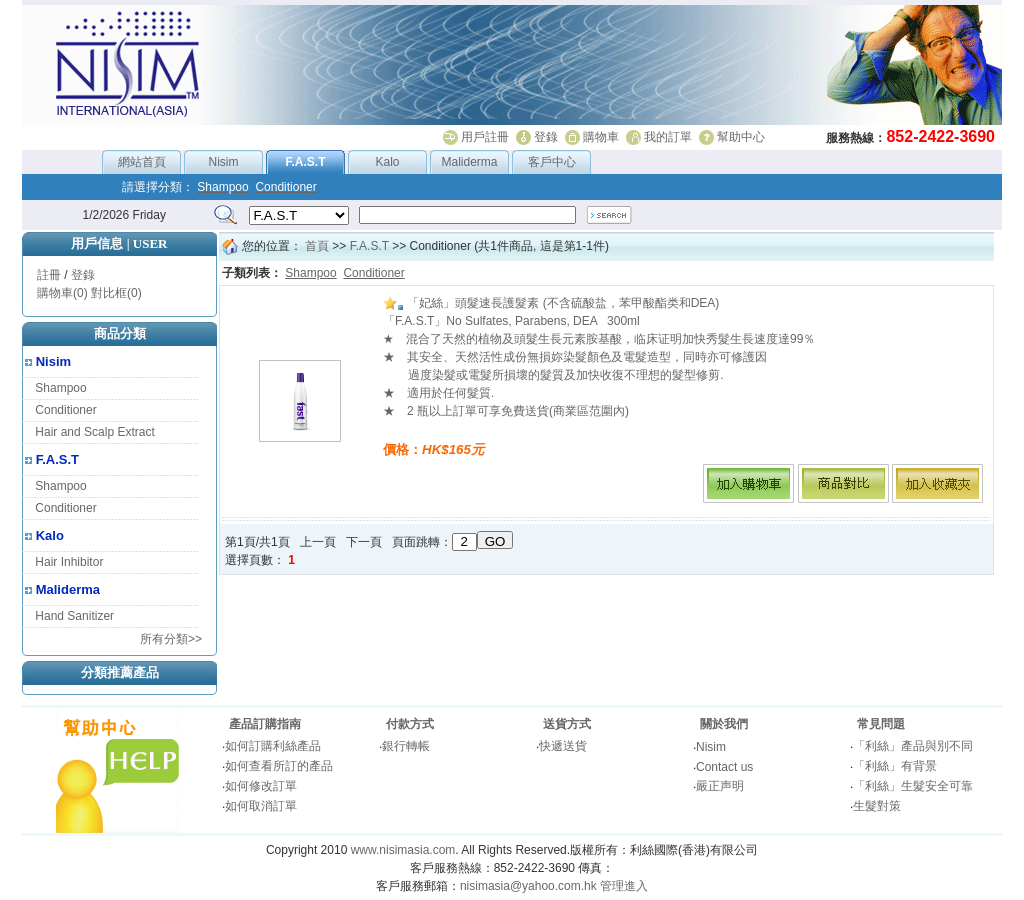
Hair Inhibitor (69, 562)
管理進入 (624, 886)
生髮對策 (877, 806)
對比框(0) (116, 293)
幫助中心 (741, 137)
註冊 (49, 275)
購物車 (601, 137)
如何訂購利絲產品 (273, 746)
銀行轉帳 (406, 746)
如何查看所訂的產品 (279, 766)
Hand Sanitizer (74, 616)
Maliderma (469, 162)
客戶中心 (552, 162)
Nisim (224, 162)
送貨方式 (567, 724)
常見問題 (881, 724)
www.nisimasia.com (403, 850)
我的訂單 (668, 137)
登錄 (546, 137)
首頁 (317, 246)
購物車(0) (62, 293)
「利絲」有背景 (895, 766)
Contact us (724, 767)
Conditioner (65, 410)
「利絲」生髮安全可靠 (913, 786)
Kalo (387, 162)
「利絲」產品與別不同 (913, 746)
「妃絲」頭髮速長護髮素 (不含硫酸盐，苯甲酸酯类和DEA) (551, 303)
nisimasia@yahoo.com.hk (528, 886)
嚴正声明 (720, 786)
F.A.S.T (57, 459)
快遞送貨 (563, 746)
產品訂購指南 (265, 724)
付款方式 (410, 724)
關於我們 (724, 724)
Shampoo (60, 388)
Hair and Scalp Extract (94, 432)
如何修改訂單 (261, 786)
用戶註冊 (485, 137)
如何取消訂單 (261, 806)
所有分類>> (171, 639)
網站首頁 (142, 162)
